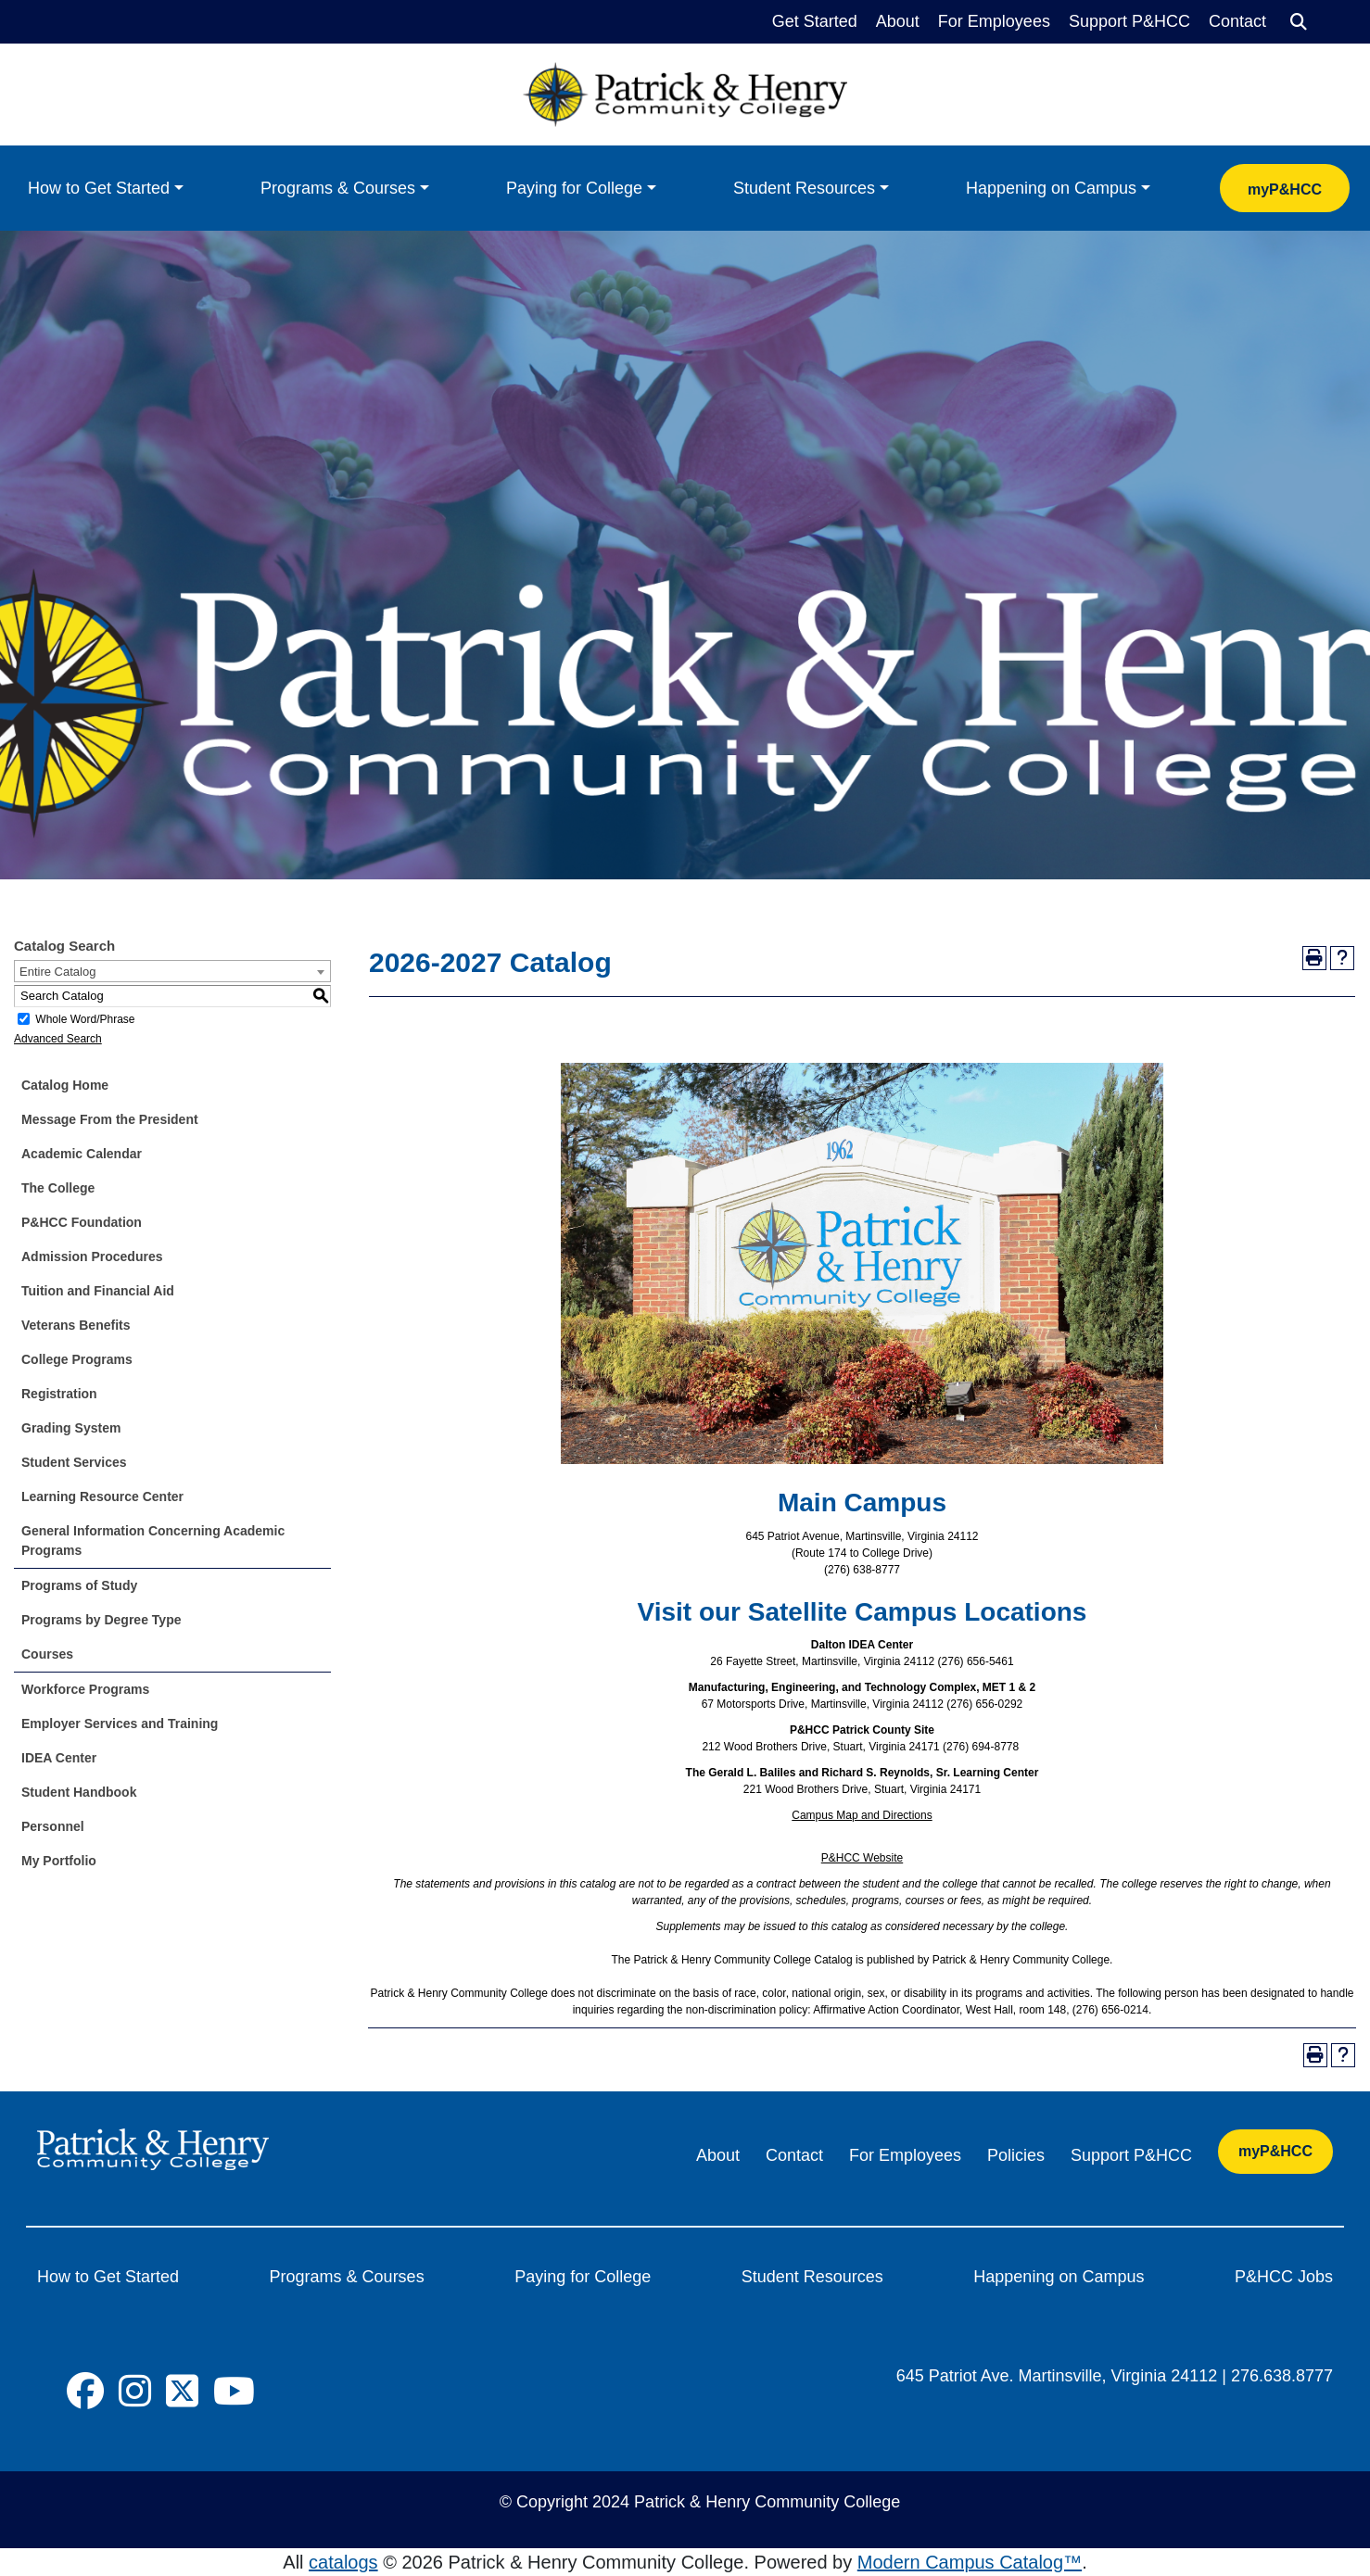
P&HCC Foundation (81, 1222)
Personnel (52, 1826)
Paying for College (574, 188)
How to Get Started (99, 188)
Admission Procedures (92, 1256)
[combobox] (172, 971)
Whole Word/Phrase (84, 1019)
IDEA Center (58, 1757)
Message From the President (109, 1119)
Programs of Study (79, 1585)
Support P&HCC (1129, 21)
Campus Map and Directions (862, 1815)
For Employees (994, 21)
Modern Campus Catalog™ (969, 2562)
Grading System (71, 1428)
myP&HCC (1285, 189)
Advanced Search (58, 1038)
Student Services (74, 1462)
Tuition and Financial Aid (97, 1290)
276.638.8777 (1282, 2376)
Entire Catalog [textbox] (57, 972)
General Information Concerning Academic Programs (153, 1540)
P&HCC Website (862, 1857)
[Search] (1298, 22)
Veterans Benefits (76, 1325)
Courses (47, 1654)
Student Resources (804, 188)
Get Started (814, 21)
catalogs (343, 2562)
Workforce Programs (85, 1689)
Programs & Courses (337, 188)
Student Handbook (78, 1792)
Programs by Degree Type (101, 1619)
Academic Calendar (81, 1153)
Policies (1016, 2155)
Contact (1237, 21)
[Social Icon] (85, 2391)
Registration (59, 1393)
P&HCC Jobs (1284, 2276)
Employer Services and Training (119, 1723)
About (898, 21)
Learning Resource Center (102, 1496)
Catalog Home (64, 1085)
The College (58, 1188)
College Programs (77, 1359)
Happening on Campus (1051, 188)
